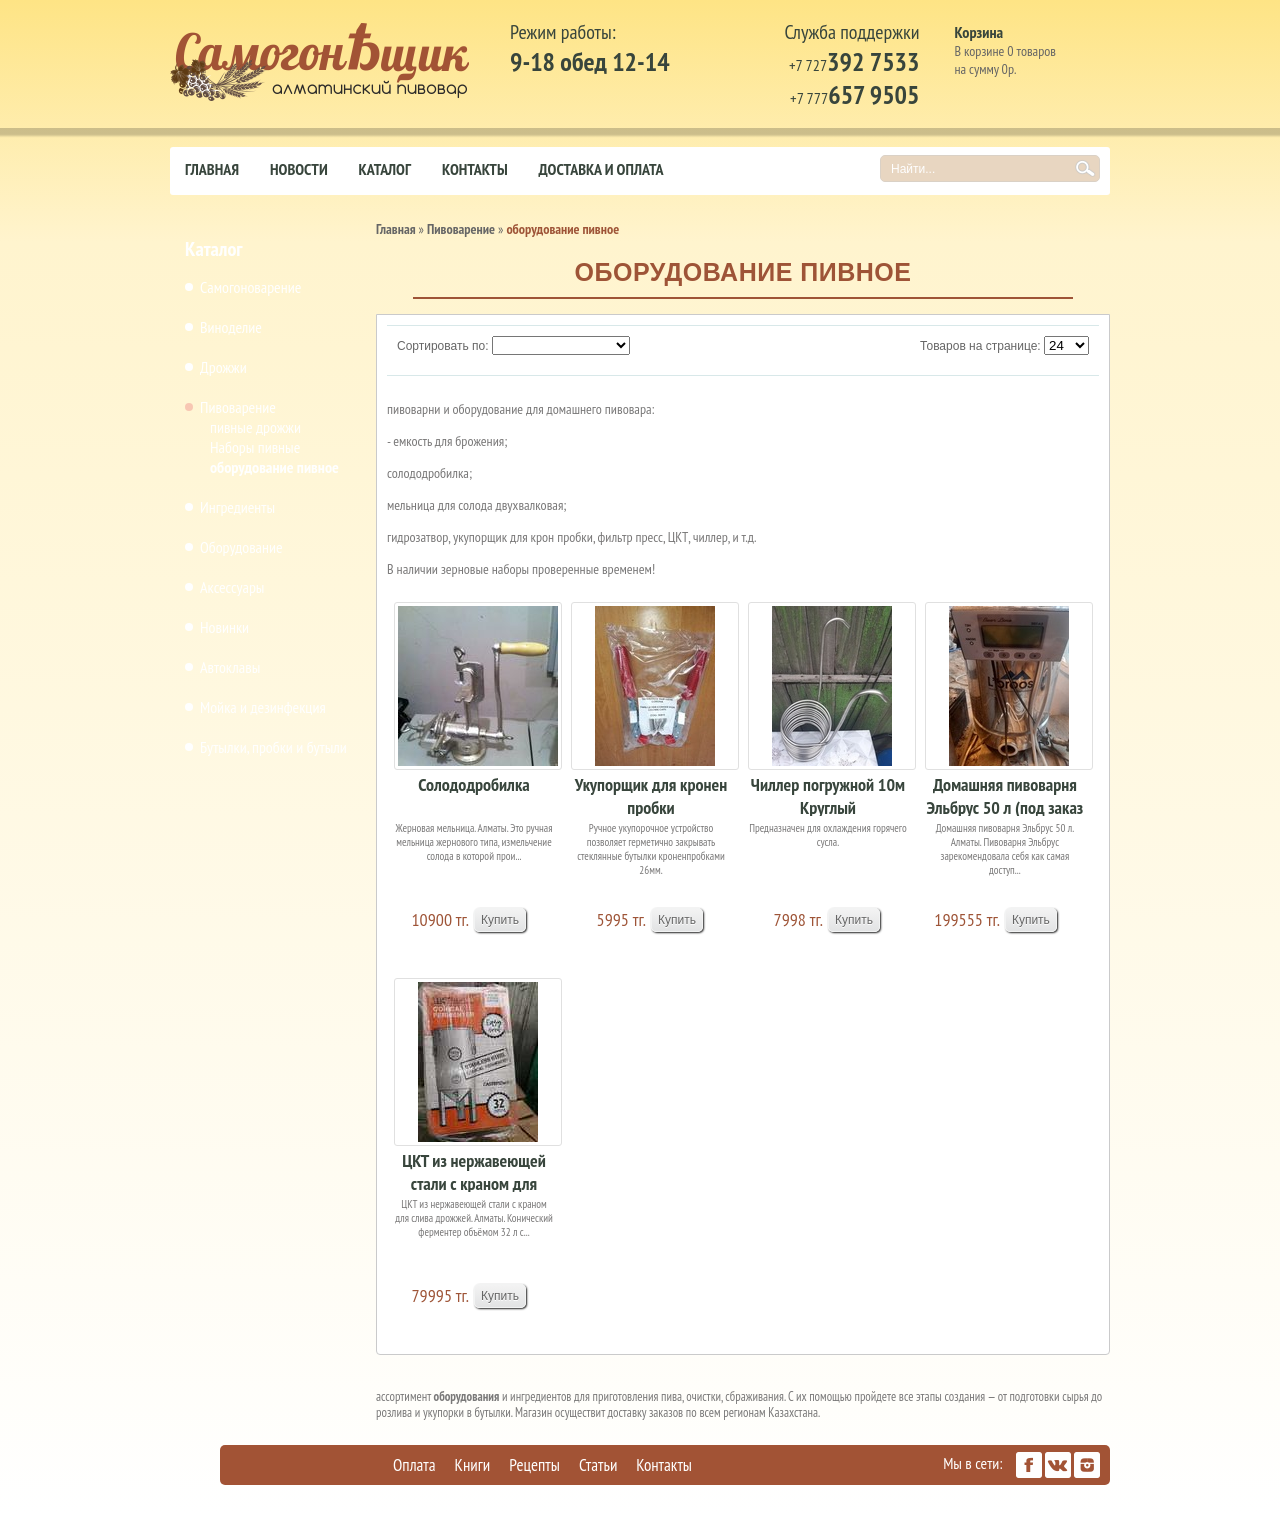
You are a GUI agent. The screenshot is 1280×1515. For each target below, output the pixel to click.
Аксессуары (232, 587)
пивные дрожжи (255, 427)
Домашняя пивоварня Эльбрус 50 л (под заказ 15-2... (1005, 794)
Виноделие (231, 327)
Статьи (598, 1465)
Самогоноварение (250, 287)
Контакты (475, 169)
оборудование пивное (274, 467)
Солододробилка (473, 784)
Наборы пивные (255, 447)
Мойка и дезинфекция (263, 707)
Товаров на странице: (980, 346)
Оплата (414, 1465)
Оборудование (241, 547)
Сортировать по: (443, 346)
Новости (299, 169)
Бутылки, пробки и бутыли (273, 747)
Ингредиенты (237, 507)
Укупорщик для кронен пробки (651, 794)
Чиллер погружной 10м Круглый (828, 794)
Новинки (224, 627)
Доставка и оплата (601, 169)
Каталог (385, 169)
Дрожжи (223, 367)
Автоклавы (230, 667)
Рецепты (534, 1465)
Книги (473, 1465)
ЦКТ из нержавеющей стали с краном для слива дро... (474, 1170)
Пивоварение (238, 407)
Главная (212, 169)
